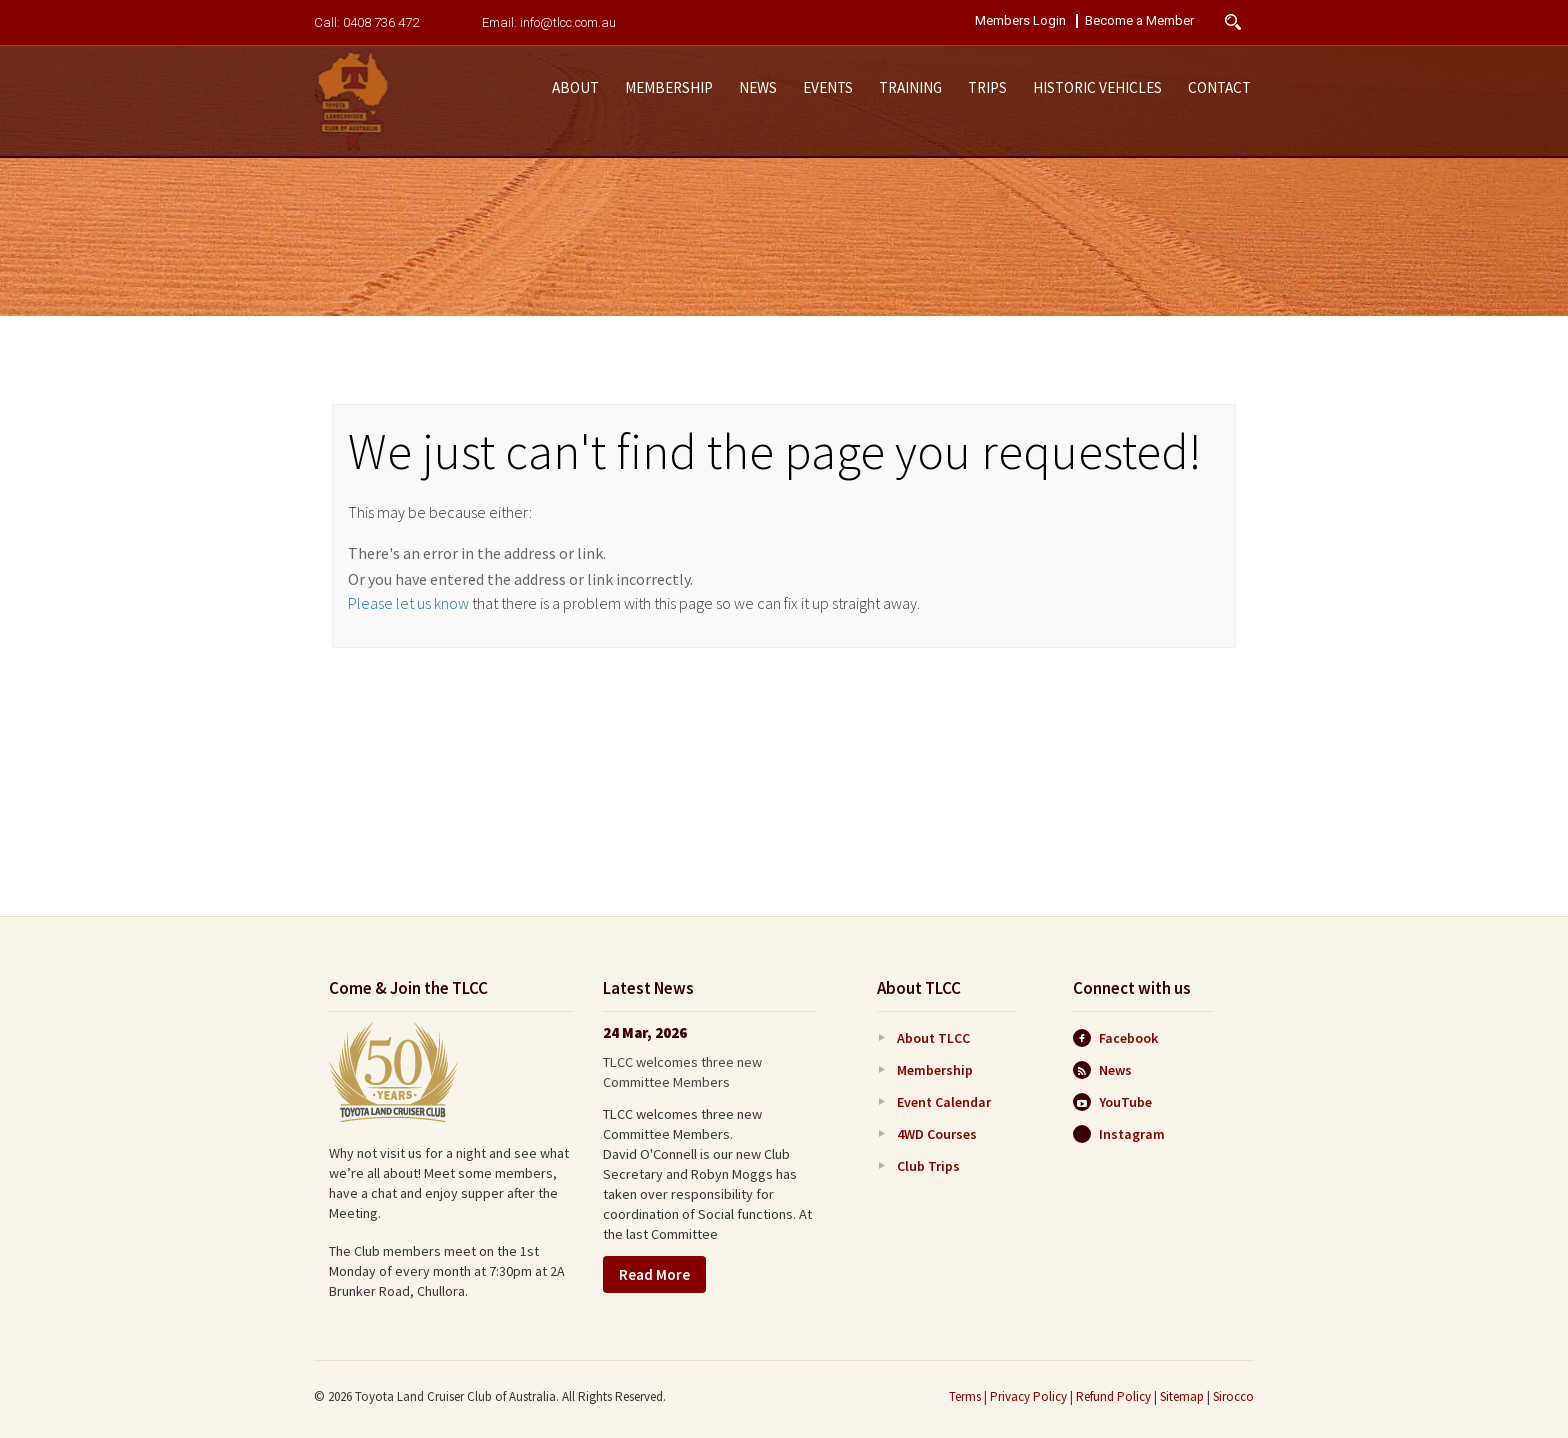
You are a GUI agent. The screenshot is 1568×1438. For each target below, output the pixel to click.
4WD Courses (937, 1134)
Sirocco (1233, 1396)
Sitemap (1182, 1396)
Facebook (1115, 1038)
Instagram (1119, 1134)
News (758, 87)
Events (828, 87)
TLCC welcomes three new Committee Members (682, 1072)
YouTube (1112, 1102)
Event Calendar (944, 1102)
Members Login (1020, 21)
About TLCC (933, 1038)
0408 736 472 (381, 22)
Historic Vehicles (1097, 87)
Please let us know (408, 603)
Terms (965, 1396)
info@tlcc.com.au (568, 22)
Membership (669, 87)
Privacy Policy (1028, 1396)
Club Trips (928, 1166)
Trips (987, 87)
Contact (1219, 87)
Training (910, 87)
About (575, 87)
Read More (654, 1274)
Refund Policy (1113, 1396)
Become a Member (1139, 21)
